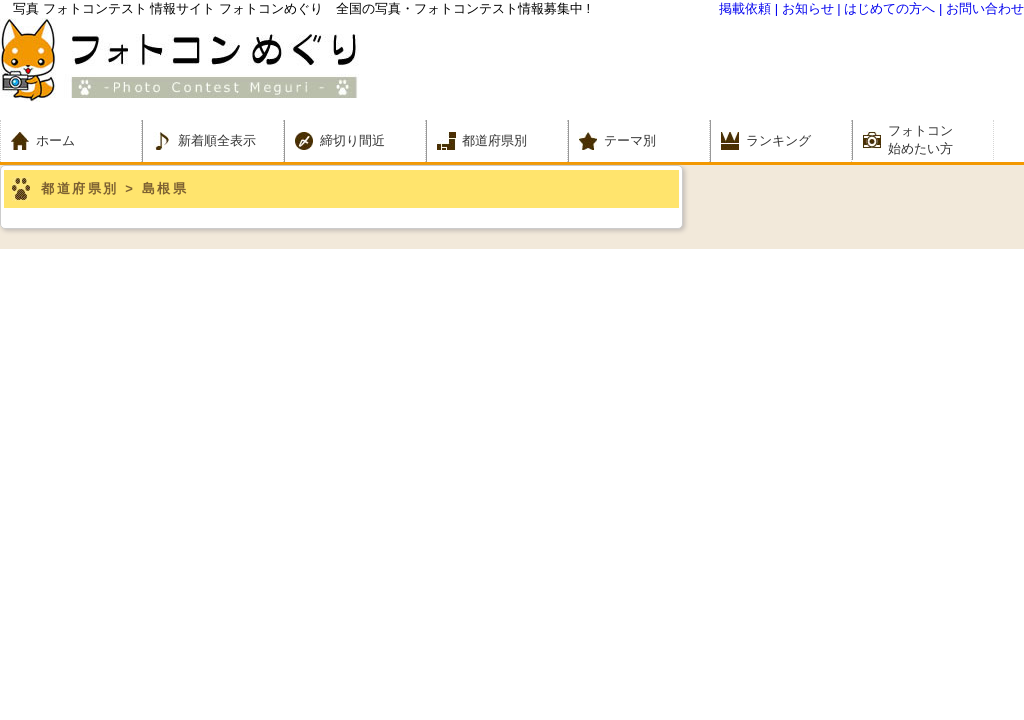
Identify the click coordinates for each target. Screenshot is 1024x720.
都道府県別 (494, 140)
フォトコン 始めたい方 (920, 139)
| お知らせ (804, 8)
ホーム (68, 140)
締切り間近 (352, 140)
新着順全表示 (217, 140)
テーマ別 (636, 140)
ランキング (778, 140)
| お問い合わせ (981, 8)
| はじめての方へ (886, 8)
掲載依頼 (745, 8)
